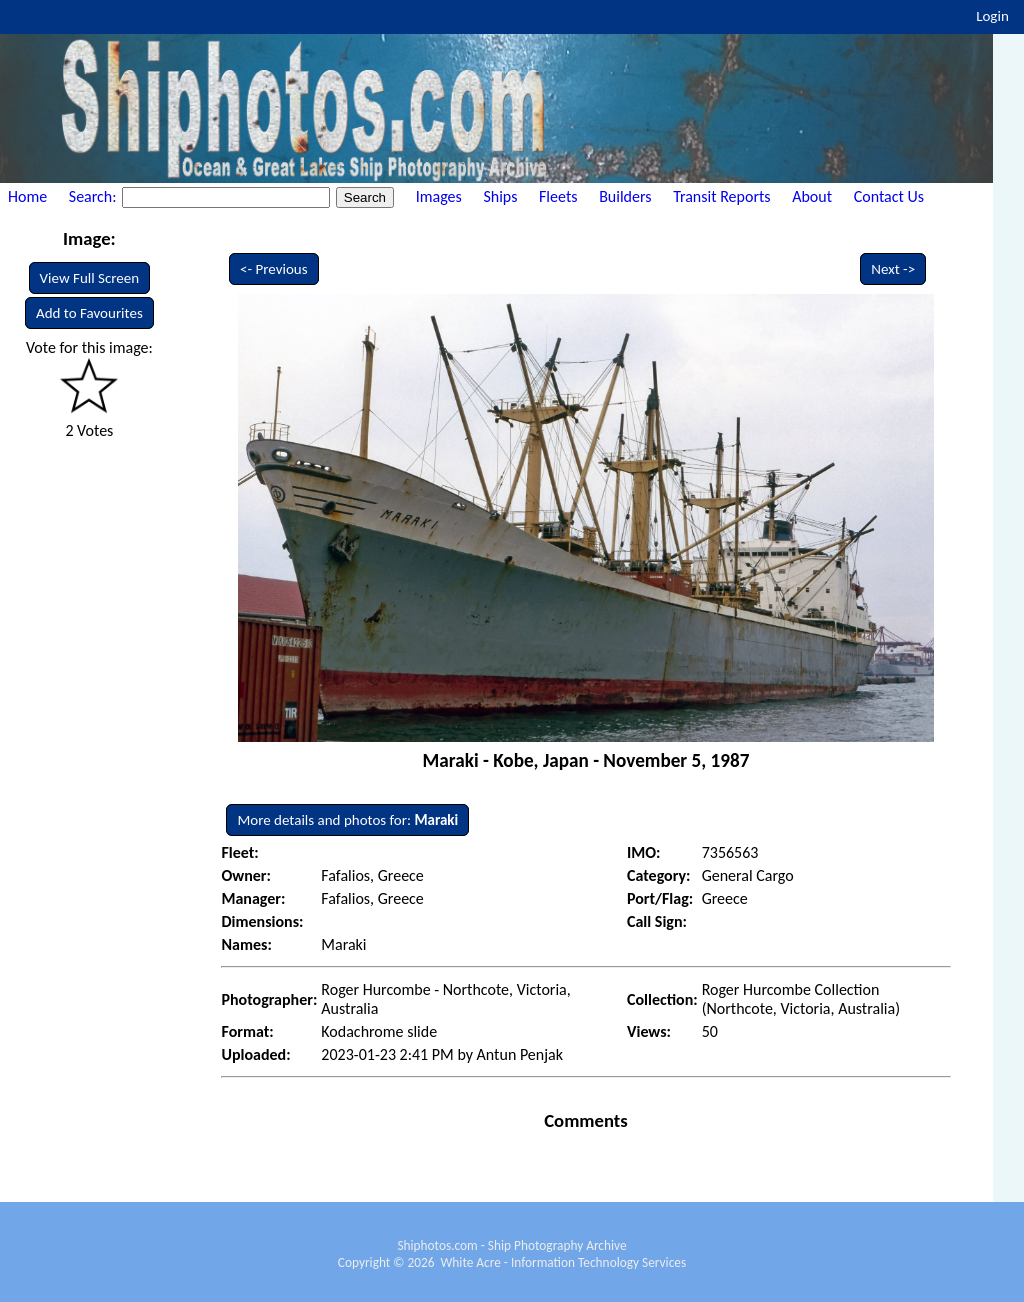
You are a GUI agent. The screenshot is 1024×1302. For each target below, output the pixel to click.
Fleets (558, 196)
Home (27, 196)
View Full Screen (90, 278)
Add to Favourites (89, 313)
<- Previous (274, 269)
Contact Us (889, 196)
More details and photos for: (347, 820)
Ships (500, 196)
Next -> (893, 269)
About (812, 196)
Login (992, 16)
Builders (625, 196)
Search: (94, 196)
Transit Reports (721, 196)
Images (439, 196)
